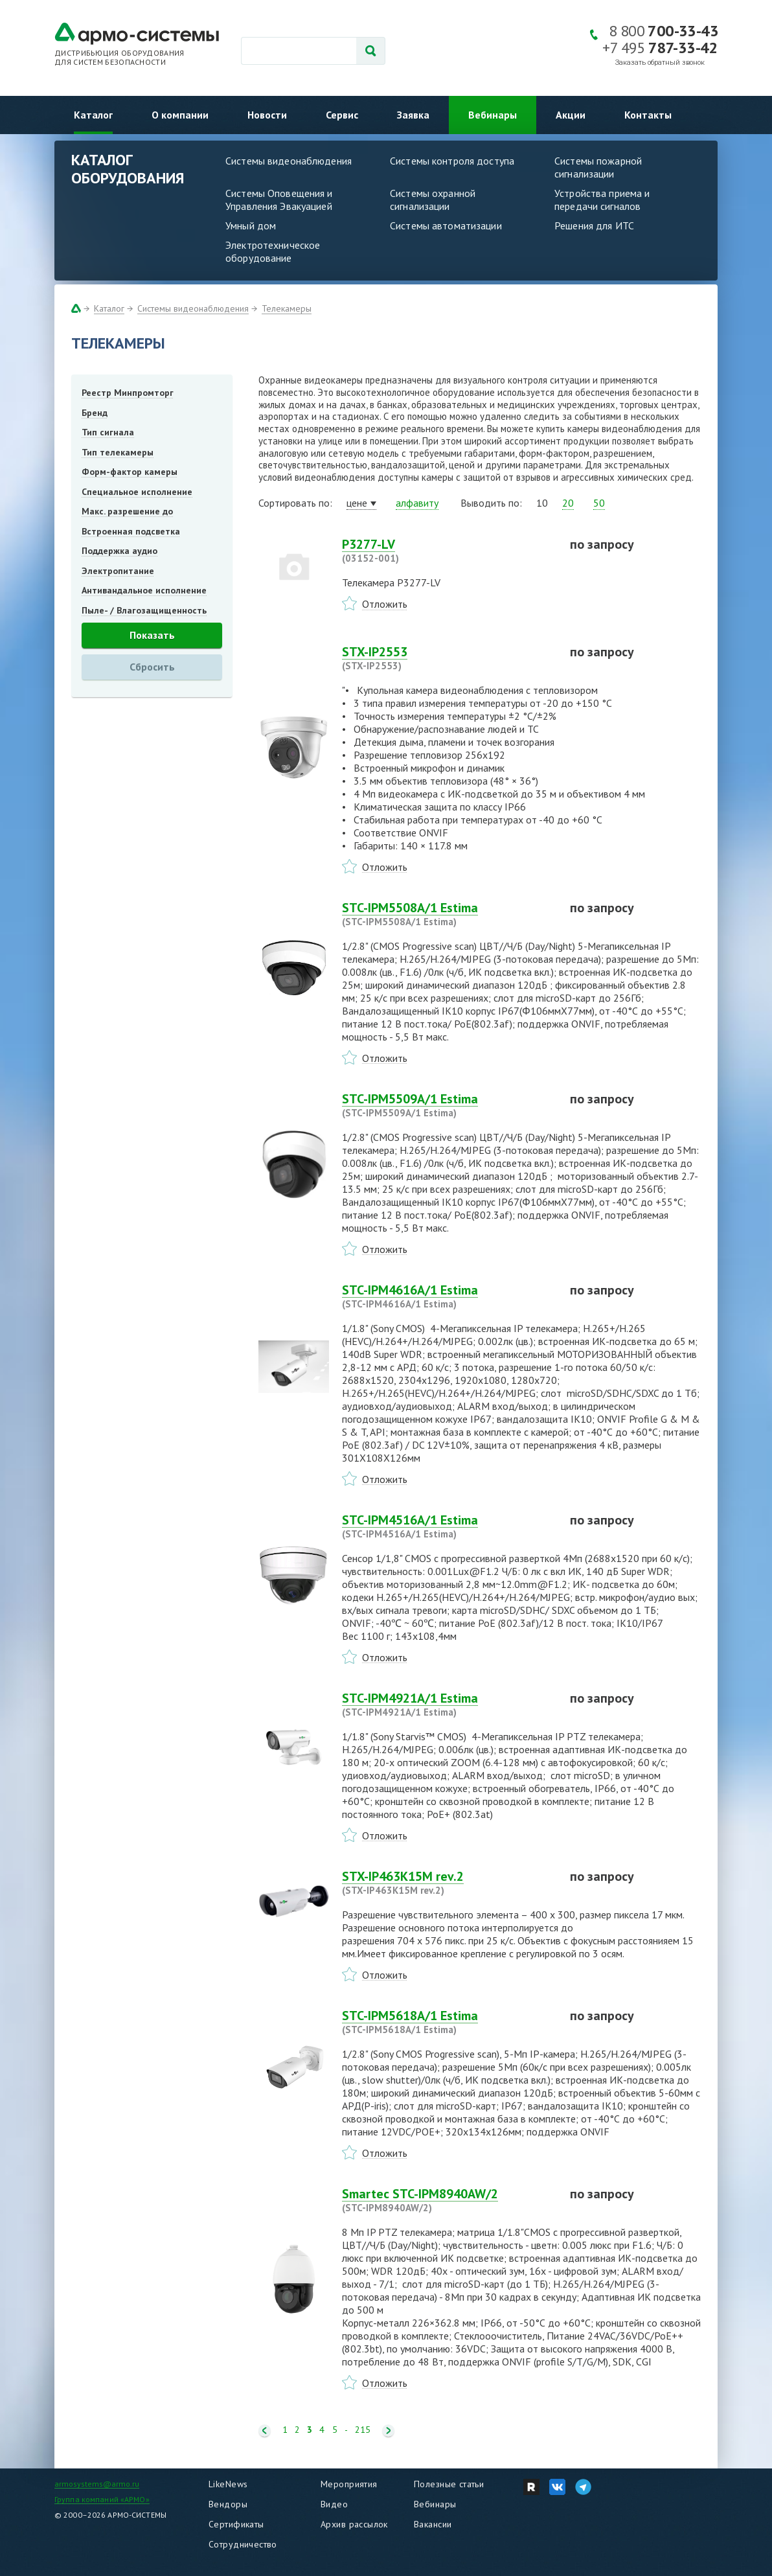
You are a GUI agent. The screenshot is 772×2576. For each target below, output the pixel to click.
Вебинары (492, 114)
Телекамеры (287, 308)
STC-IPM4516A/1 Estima (448, 1526)
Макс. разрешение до (127, 511)
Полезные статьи (449, 2484)
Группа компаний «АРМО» (102, 2499)
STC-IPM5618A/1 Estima (448, 2022)
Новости (267, 114)
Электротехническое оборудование (272, 251)
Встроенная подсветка (131, 531)
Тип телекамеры (117, 452)
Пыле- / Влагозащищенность (144, 610)
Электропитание (118, 571)
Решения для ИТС (594, 225)
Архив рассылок (354, 2524)
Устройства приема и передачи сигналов (602, 200)
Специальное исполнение (137, 492)
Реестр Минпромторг (128, 392)
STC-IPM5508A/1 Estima (448, 914)
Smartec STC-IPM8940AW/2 (448, 2200)
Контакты (648, 114)
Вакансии (432, 2524)
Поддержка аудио (119, 551)
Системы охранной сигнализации (432, 200)
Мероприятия (349, 2484)
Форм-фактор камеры (129, 471)
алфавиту (417, 502)
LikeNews (228, 2484)
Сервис (342, 114)
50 (599, 502)
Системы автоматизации (446, 225)
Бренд (95, 413)
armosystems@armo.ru (96, 2484)
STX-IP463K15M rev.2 (448, 1883)
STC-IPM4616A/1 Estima (448, 1296)
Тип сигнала (108, 432)
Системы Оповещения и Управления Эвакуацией (279, 200)
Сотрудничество (243, 2544)
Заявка (413, 114)
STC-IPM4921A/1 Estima (448, 1704)
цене (356, 502)
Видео (334, 2504)
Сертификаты (236, 2524)
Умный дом (250, 225)
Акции (570, 114)
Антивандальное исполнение (144, 590)
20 (568, 502)
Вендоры (228, 2504)
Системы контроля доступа (452, 160)
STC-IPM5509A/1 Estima (448, 1105)
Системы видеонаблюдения (288, 160)
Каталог (93, 114)
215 (362, 2429)
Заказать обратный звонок (660, 62)
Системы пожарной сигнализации (598, 167)
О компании (180, 114)
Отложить (384, 603)
